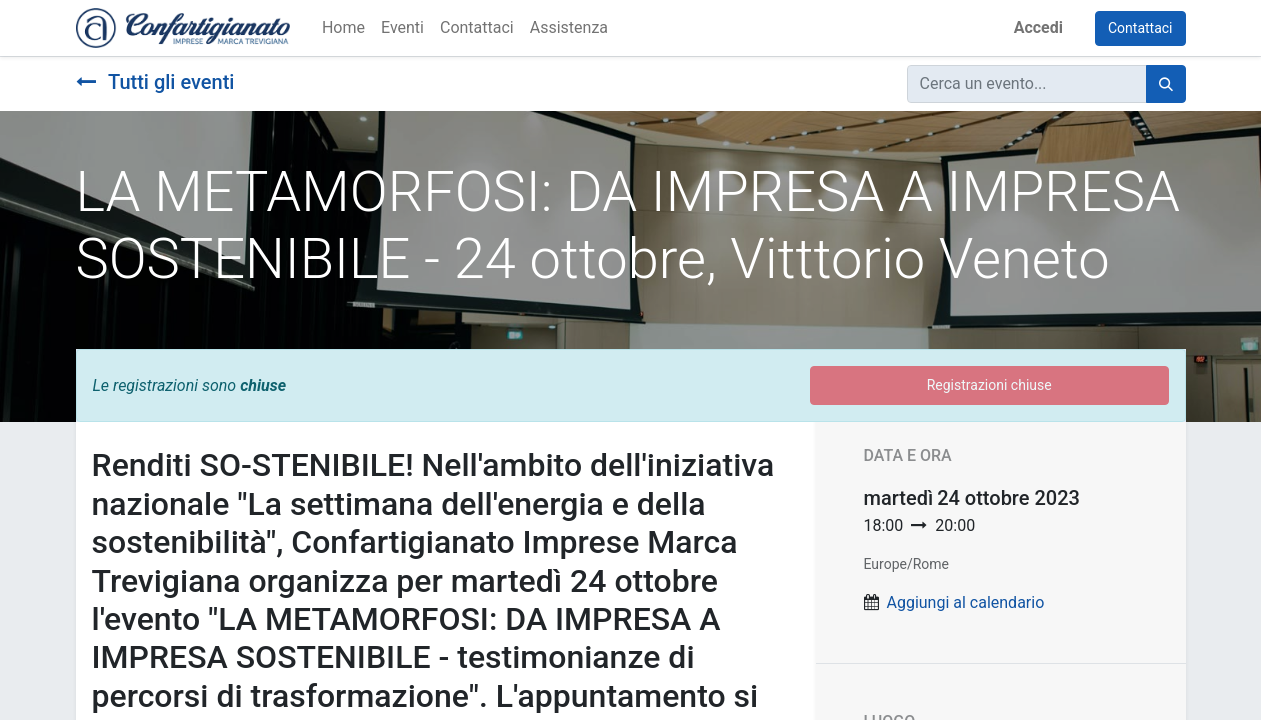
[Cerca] (1166, 84)
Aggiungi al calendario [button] (965, 602)
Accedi (1038, 27)
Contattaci (1140, 28)
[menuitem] (343, 28)
